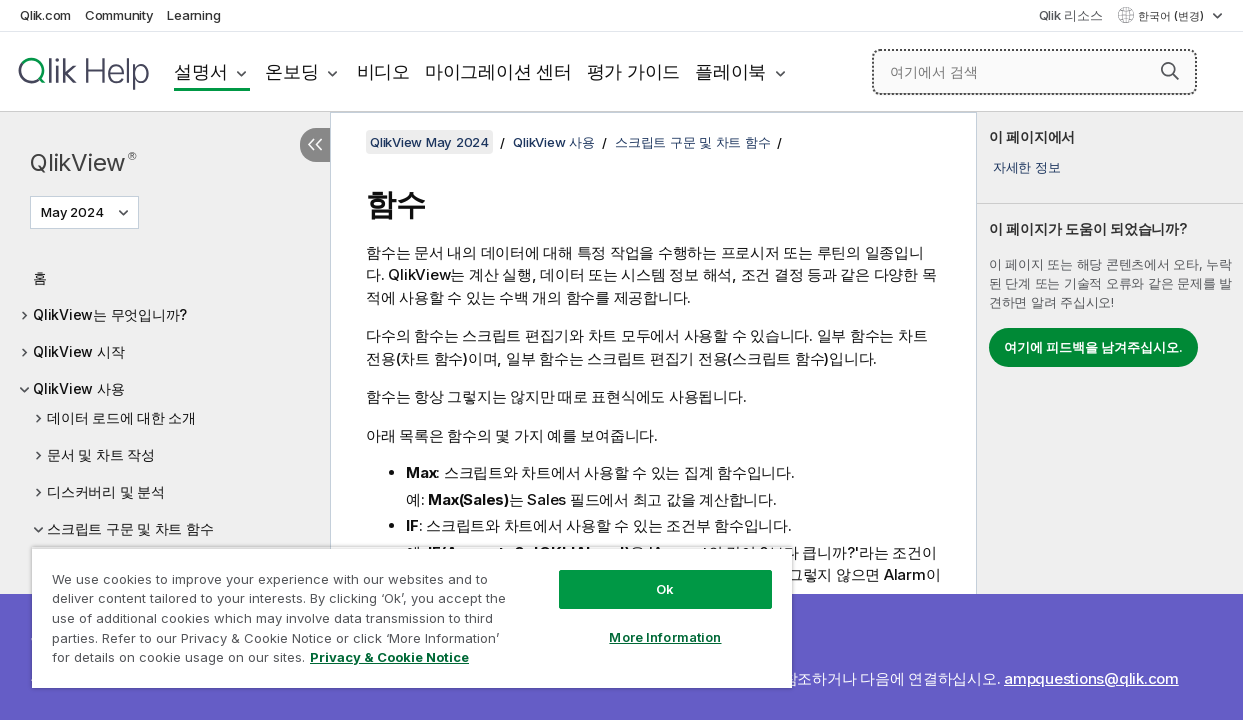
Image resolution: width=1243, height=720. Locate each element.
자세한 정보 (1027, 167)
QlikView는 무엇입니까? (110, 314)
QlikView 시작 (78, 351)
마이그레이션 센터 (498, 71)
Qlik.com (45, 15)
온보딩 (291, 71)
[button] (1170, 71)
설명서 (200, 71)
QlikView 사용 (78, 388)
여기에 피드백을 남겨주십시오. (1093, 347)
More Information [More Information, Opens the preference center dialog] (632, 622)
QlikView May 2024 (429, 142)
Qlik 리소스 (1071, 15)
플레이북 (730, 71)
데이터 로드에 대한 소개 (121, 417)
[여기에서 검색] (1035, 72)
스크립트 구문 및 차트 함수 (130, 528)
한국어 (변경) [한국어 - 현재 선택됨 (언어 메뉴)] (1172, 16)
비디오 (383, 71)
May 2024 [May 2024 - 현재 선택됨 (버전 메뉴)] (74, 212)
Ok (632, 574)
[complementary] (1110, 416)
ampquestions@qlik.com (1091, 678)
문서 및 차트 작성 (101, 454)
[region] (392, 610)
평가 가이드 (634, 71)
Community (119, 15)
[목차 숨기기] (315, 145)
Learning (193, 15)
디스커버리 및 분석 (106, 491)
